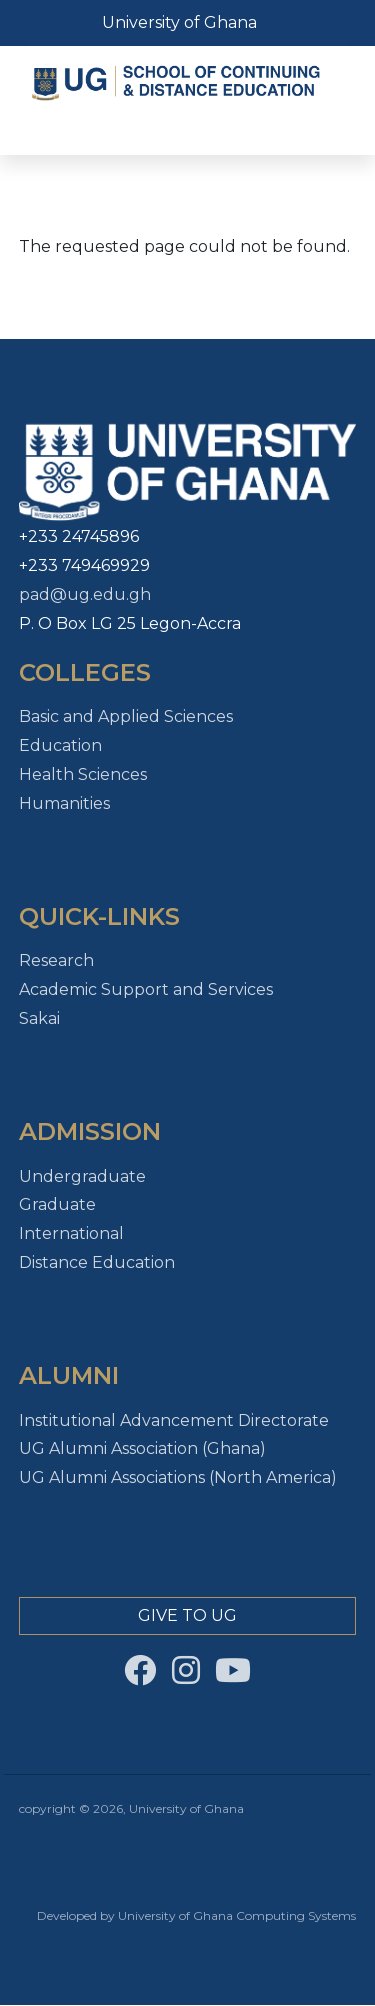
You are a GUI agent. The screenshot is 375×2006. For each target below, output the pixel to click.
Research (56, 960)
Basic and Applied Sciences (126, 716)
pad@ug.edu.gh (85, 594)
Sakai (39, 1018)
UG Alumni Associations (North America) (178, 1477)
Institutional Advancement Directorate (174, 1420)
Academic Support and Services (146, 989)
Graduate (57, 1204)
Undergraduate (82, 1176)
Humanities (64, 803)
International (71, 1233)
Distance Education (97, 1262)
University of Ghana (179, 22)
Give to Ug (187, 1615)
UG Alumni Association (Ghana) (142, 1448)
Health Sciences (83, 774)
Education (60, 745)
